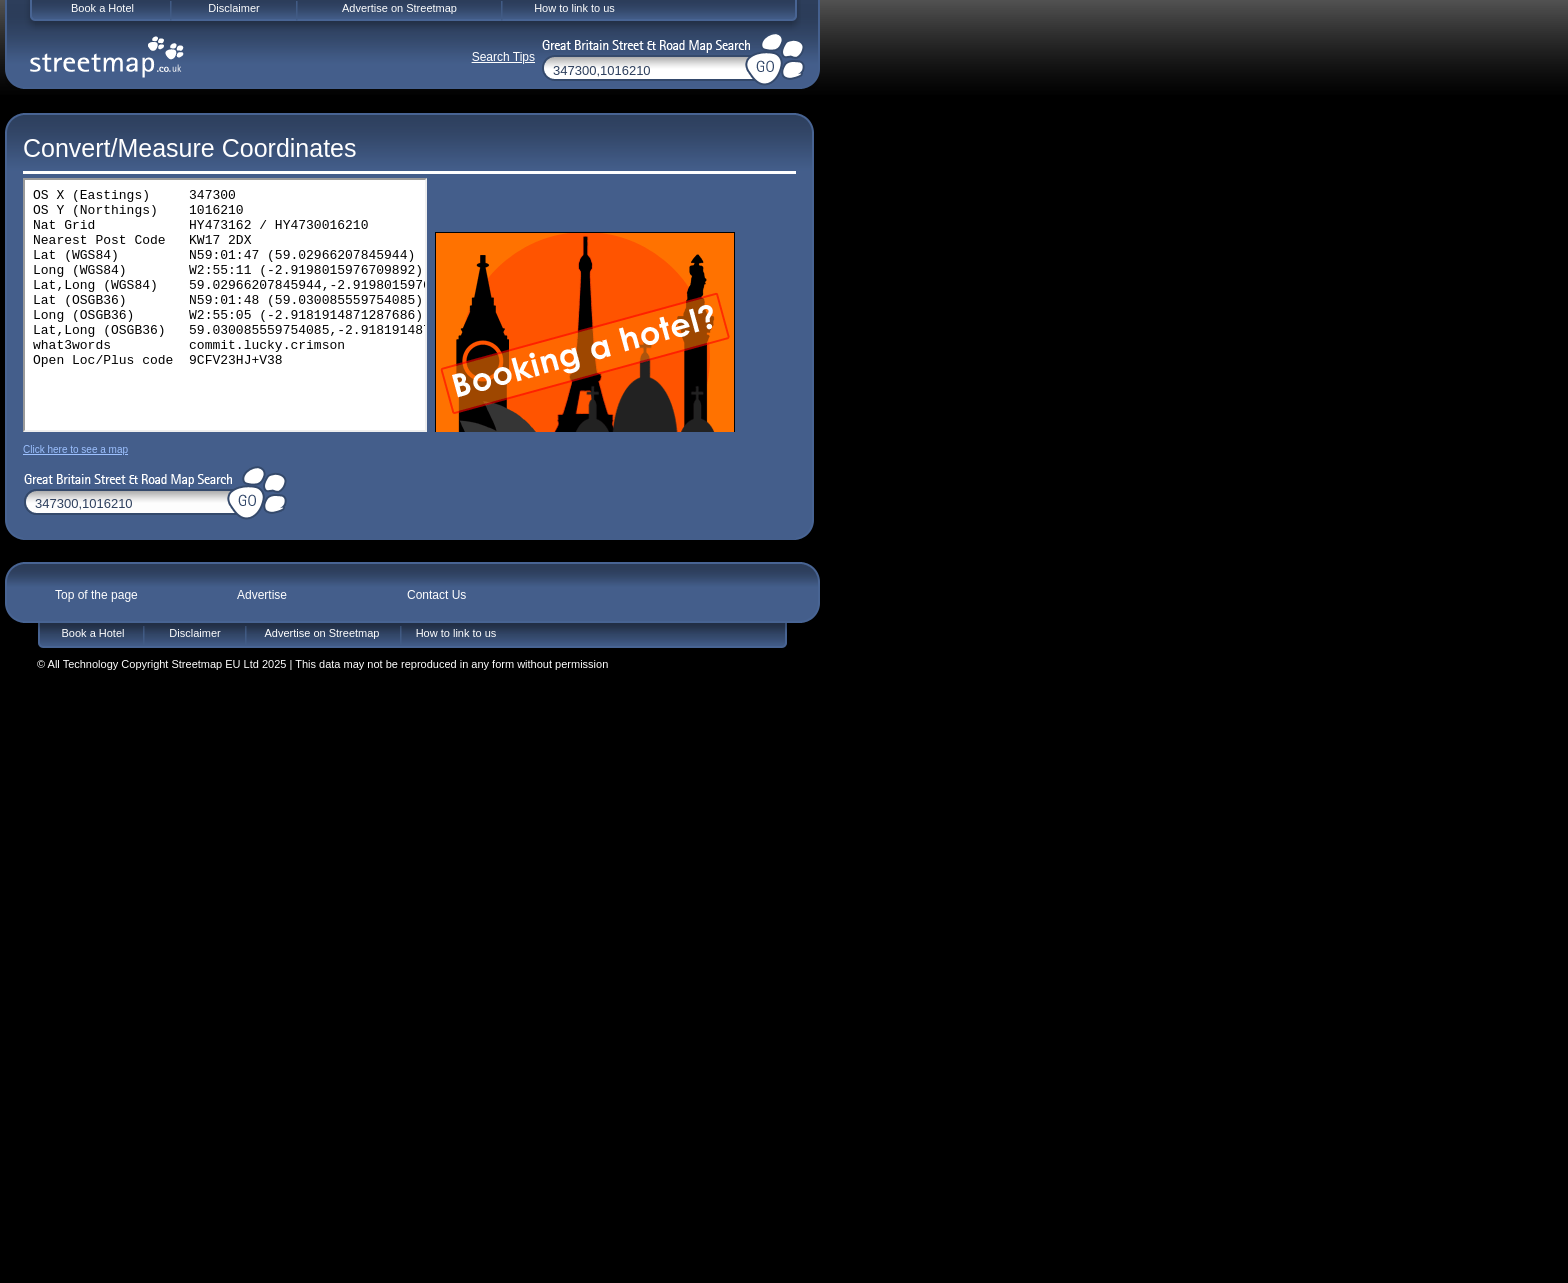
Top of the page (96, 595)
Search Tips (503, 57)
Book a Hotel (93, 633)
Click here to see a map (75, 449)
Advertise (262, 595)
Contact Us (436, 595)
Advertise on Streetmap (322, 633)
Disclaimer (194, 633)
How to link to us (456, 633)
